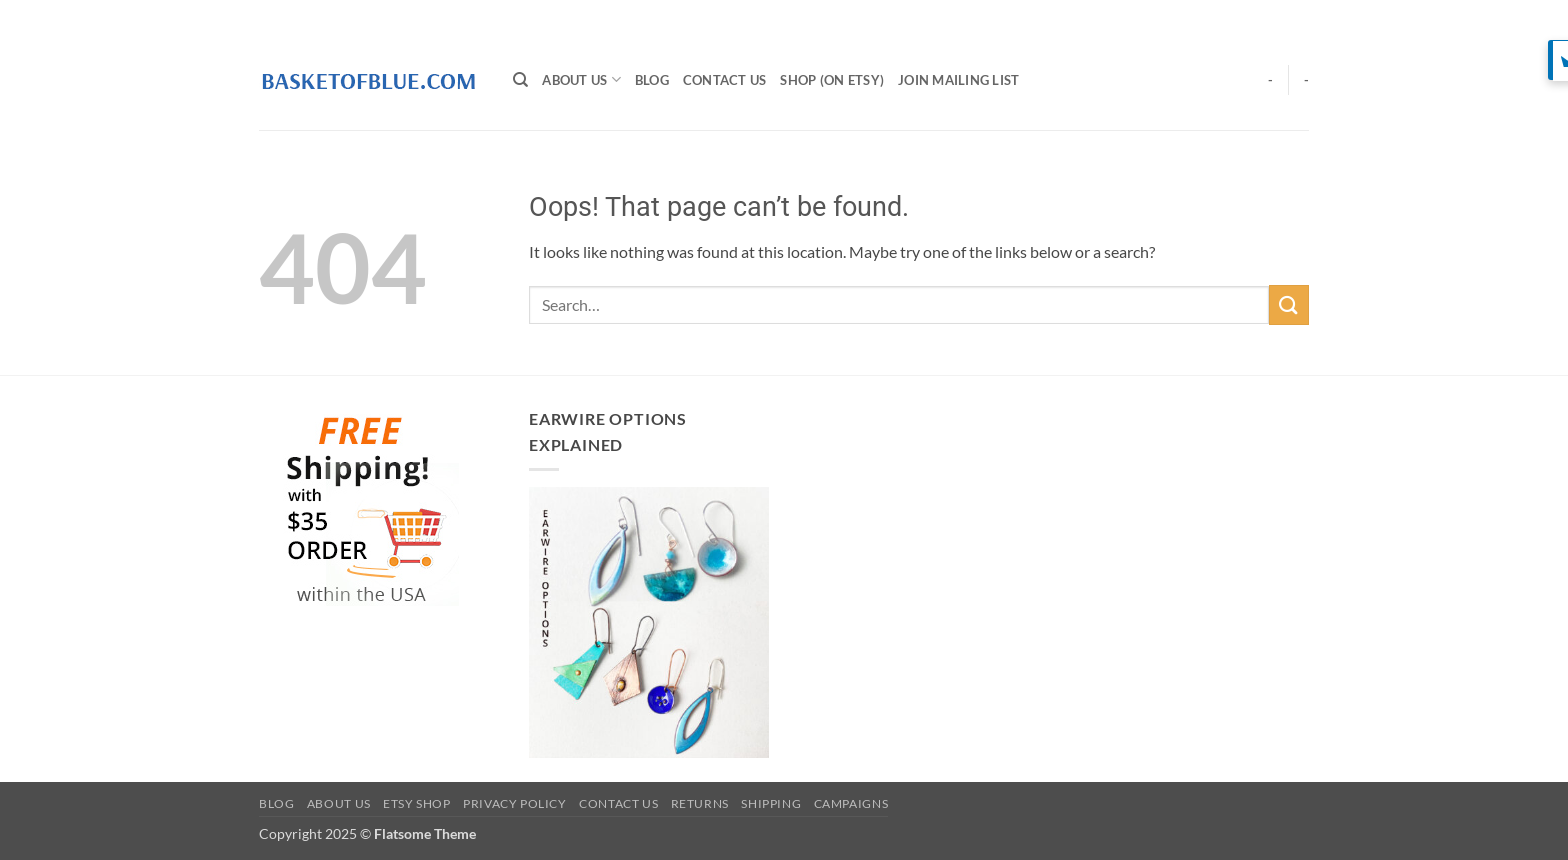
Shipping (771, 803)
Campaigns (851, 803)
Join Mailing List (958, 80)
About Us (581, 79)
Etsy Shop (417, 803)
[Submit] (1289, 304)
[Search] (520, 80)
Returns (700, 803)
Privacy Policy (515, 803)
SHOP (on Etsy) (832, 80)
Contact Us (725, 80)
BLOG (652, 80)
